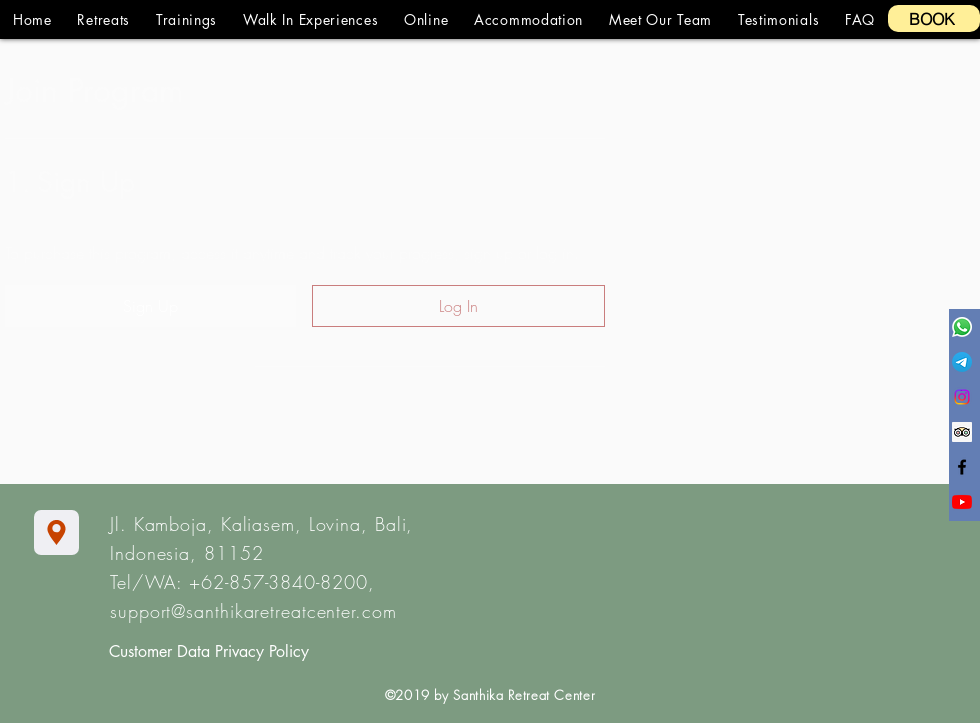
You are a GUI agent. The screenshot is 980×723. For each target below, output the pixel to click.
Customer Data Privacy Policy (209, 651)
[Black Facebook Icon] (962, 467)
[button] (104, 19)
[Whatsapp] (962, 327)
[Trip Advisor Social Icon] (962, 432)
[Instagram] (962, 397)
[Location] (56, 532)
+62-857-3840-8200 (278, 582)
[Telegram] (962, 362)
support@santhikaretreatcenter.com (253, 611)
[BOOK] (934, 18)
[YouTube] (962, 502)
